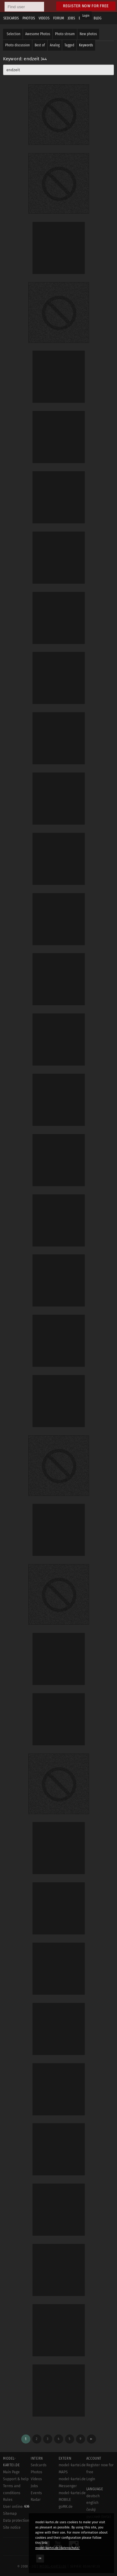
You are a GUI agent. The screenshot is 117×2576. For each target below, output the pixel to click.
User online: (16, 2506)
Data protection (16, 2520)
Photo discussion (17, 45)
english (92, 2503)
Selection (13, 34)
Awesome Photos (37, 34)
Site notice (12, 2527)
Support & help (16, 2479)
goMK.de (66, 2506)
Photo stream (65, 34)
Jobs (34, 2486)
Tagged (69, 45)
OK (40, 2558)
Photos (36, 2472)
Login (85, 16)
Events (36, 2493)
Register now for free (86, 6)
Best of (40, 45)
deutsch (93, 2496)
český (91, 2510)
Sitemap (10, 2513)
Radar (36, 2500)
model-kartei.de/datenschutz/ (57, 2548)
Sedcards (38, 2465)
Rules (7, 2500)
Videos (36, 2479)
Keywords (86, 45)
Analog (55, 45)
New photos (88, 34)
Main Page (11, 2472)
